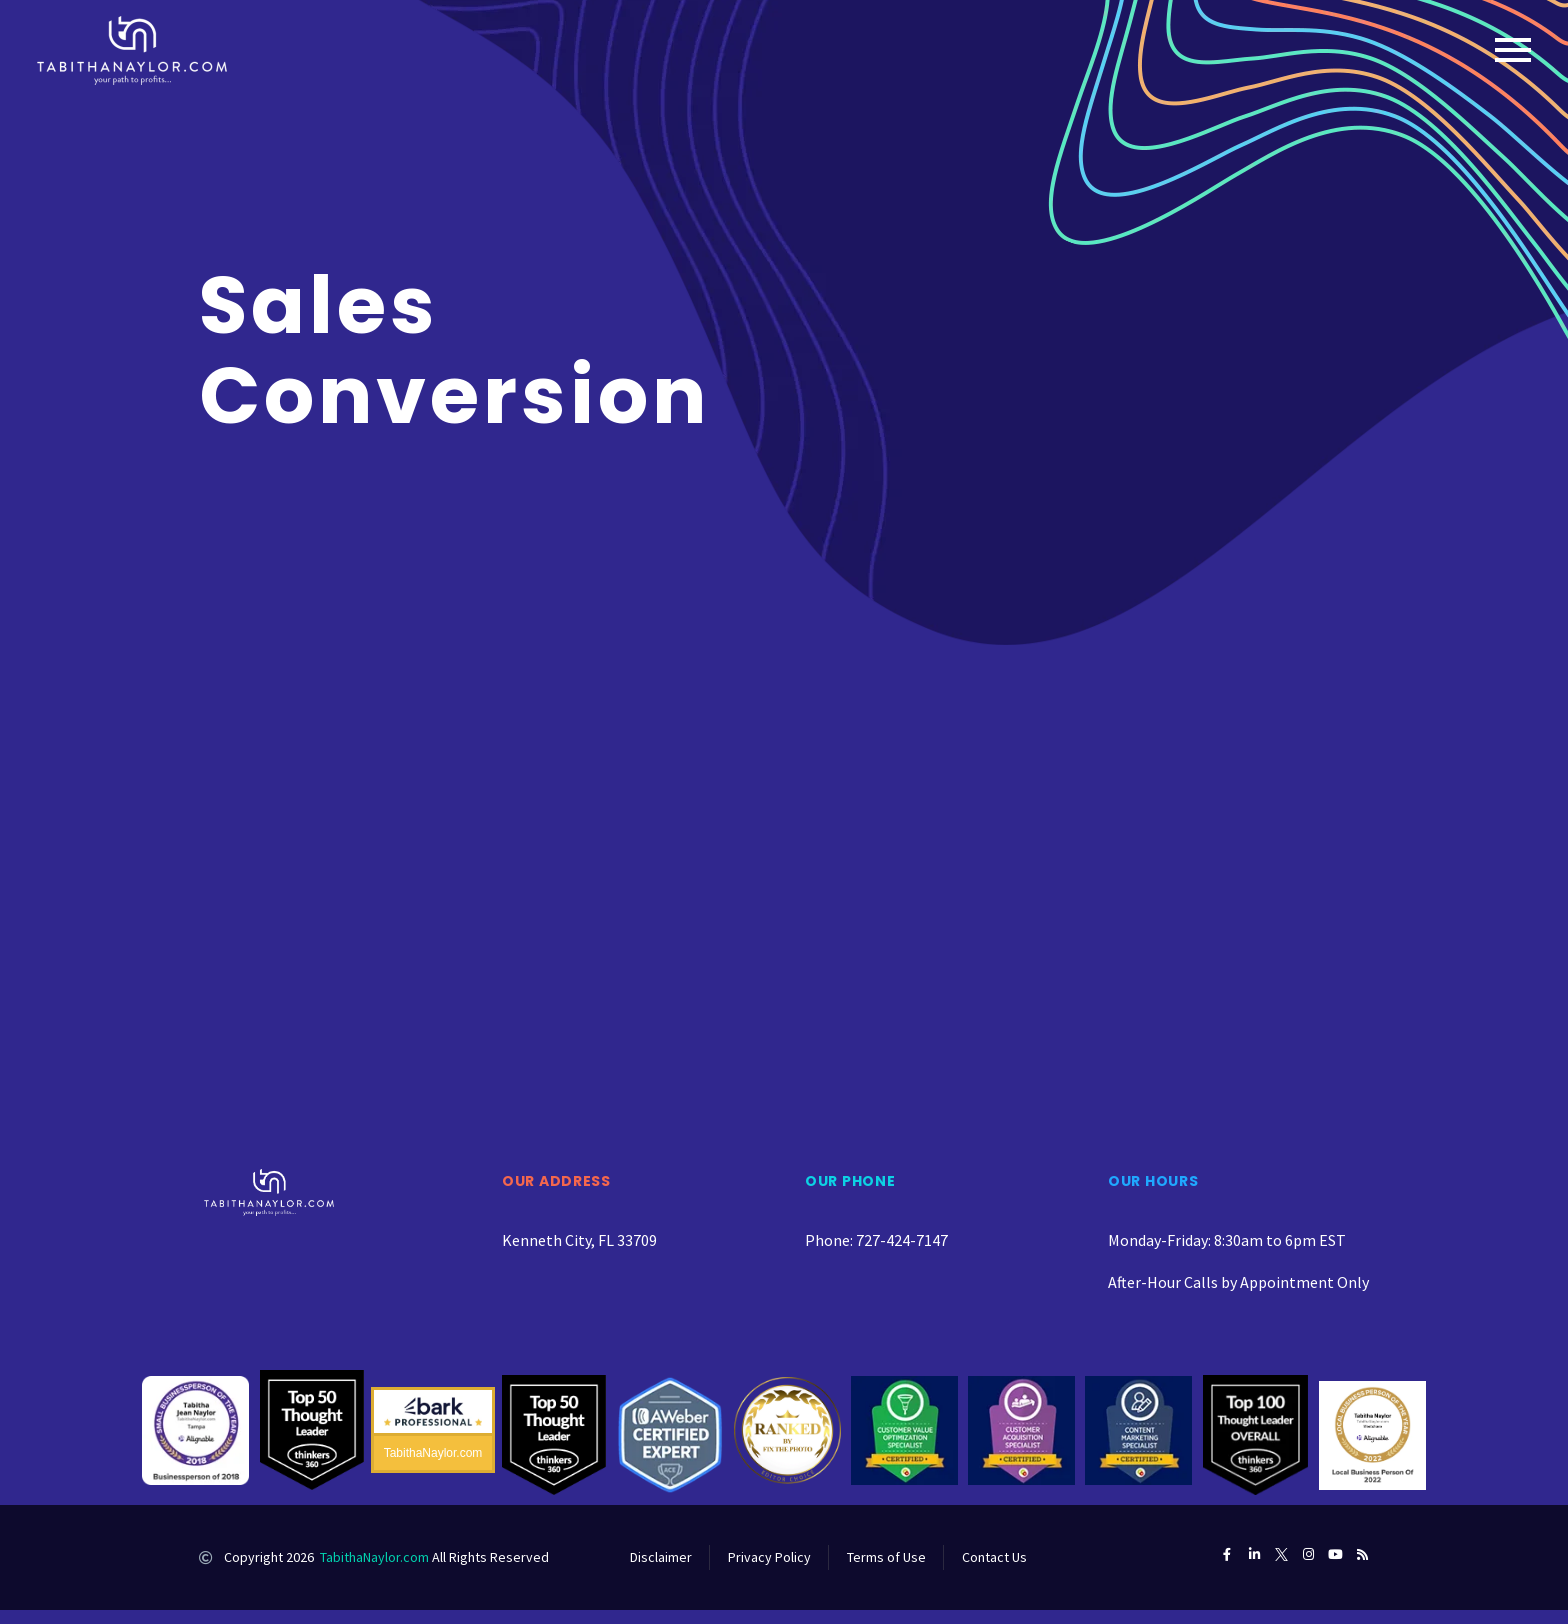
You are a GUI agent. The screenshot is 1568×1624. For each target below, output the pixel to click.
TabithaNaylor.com (374, 1557)
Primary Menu (1513, 50)
